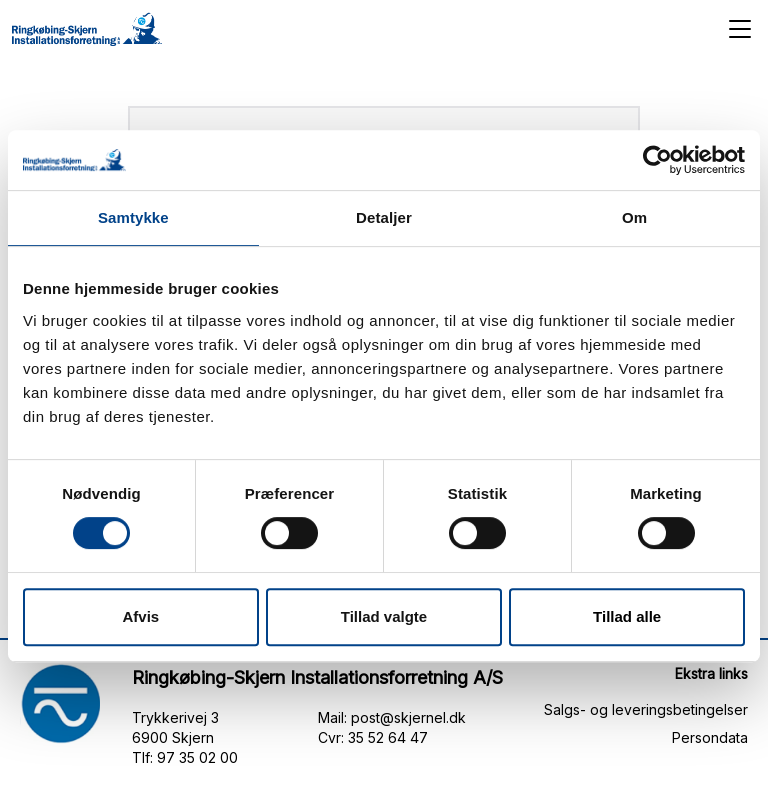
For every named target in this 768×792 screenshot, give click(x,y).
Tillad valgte (384, 616)
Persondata (710, 737)
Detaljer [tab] (384, 217)
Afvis (140, 616)
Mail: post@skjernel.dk (392, 717)
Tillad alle (627, 616)
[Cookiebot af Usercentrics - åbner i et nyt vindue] (657, 160)
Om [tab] (634, 217)
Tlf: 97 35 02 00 (185, 757)
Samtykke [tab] (133, 217)
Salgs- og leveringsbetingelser (646, 709)
